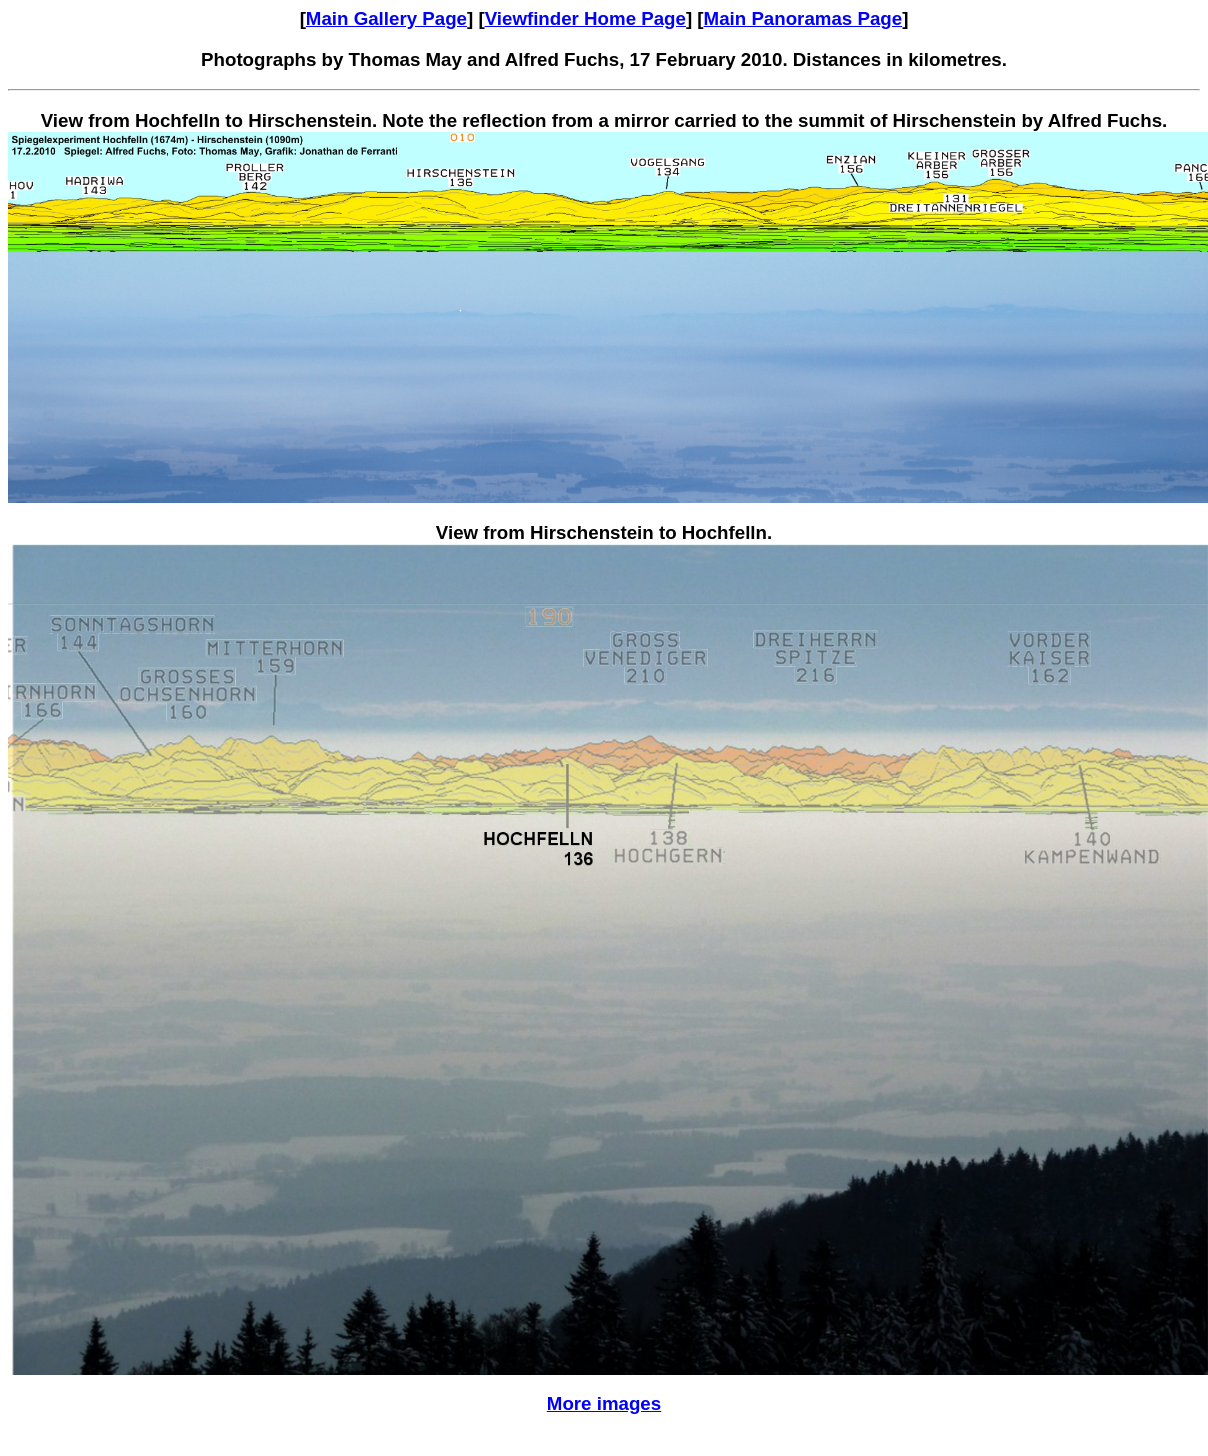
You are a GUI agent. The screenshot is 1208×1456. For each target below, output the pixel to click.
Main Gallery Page (386, 18)
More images (604, 1403)
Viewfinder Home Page (585, 18)
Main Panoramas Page (803, 18)
